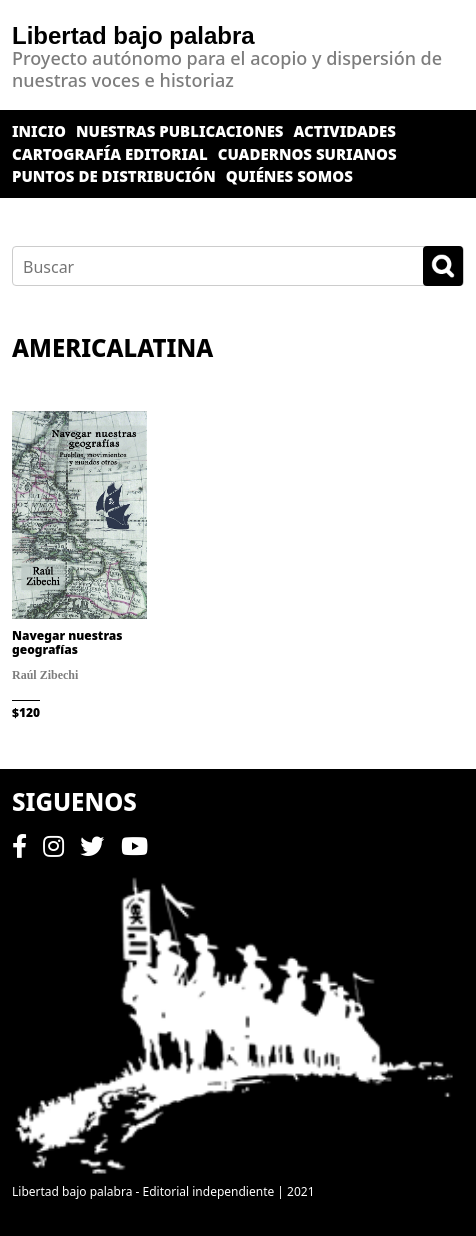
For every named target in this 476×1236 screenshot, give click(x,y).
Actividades (345, 131)
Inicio (39, 131)
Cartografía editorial (110, 154)
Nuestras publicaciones (180, 131)
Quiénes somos (289, 176)
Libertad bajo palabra (133, 35)
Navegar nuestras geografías (67, 642)
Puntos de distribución (114, 176)
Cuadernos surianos (307, 154)
